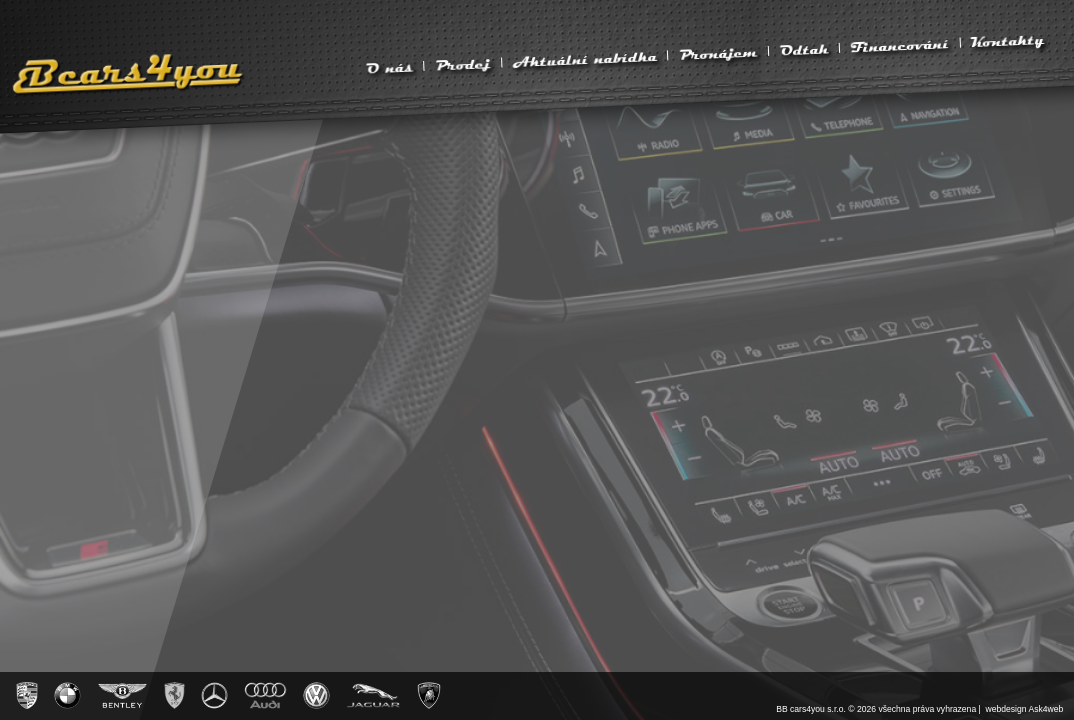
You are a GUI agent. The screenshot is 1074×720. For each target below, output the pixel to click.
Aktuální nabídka (584, 59)
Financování (899, 45)
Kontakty (1008, 41)
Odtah (804, 49)
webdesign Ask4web (1025, 709)
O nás (389, 68)
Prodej (463, 64)
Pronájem (718, 54)
